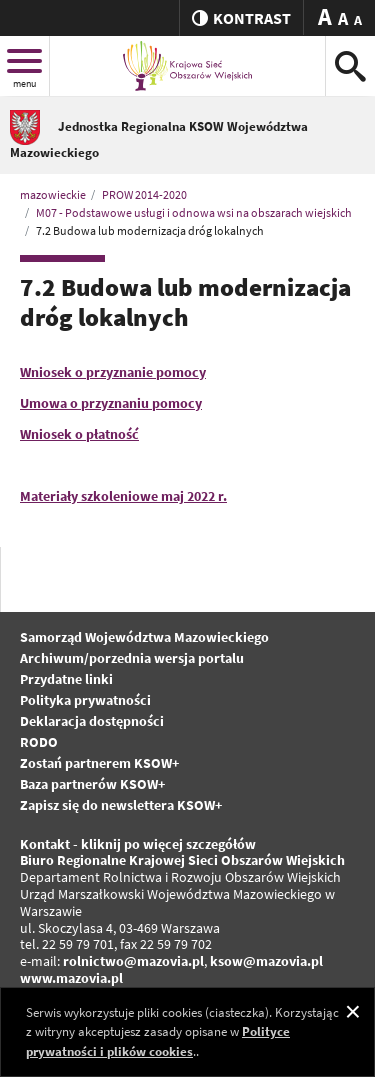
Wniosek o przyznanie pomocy (113, 372)
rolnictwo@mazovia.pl (133, 961)
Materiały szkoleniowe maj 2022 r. (123, 496)
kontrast (241, 18)
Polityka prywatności (85, 700)
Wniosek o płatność (79, 434)
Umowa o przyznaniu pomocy (111, 403)
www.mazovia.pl (71, 978)
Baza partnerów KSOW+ (92, 784)
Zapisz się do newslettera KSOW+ (121, 805)
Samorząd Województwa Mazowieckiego (144, 637)
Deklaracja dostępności (92, 721)
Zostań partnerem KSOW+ (99, 763)
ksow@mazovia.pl (266, 961)
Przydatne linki (66, 679)
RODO (39, 742)
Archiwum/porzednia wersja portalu (132, 658)
